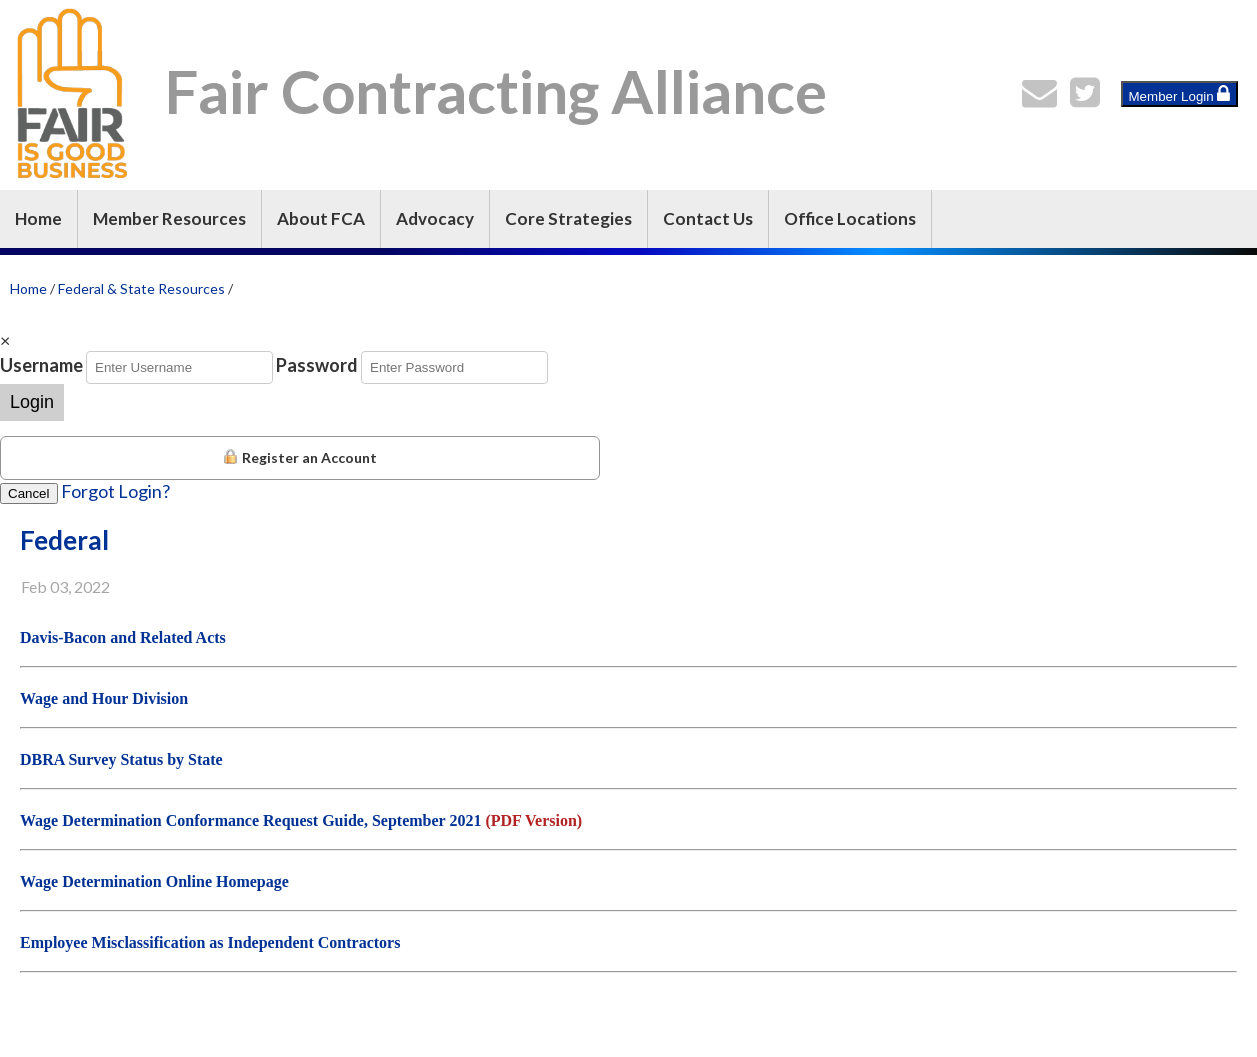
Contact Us (708, 218)
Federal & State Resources (141, 288)
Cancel (29, 493)
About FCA (321, 218)
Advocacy (435, 218)
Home (38, 218)
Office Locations (850, 218)
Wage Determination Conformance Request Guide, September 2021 (250, 820)
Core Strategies (568, 218)
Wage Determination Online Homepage (154, 881)
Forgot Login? (115, 491)
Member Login (1180, 94)
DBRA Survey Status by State (121, 759)
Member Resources (169, 218)
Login (32, 402)
